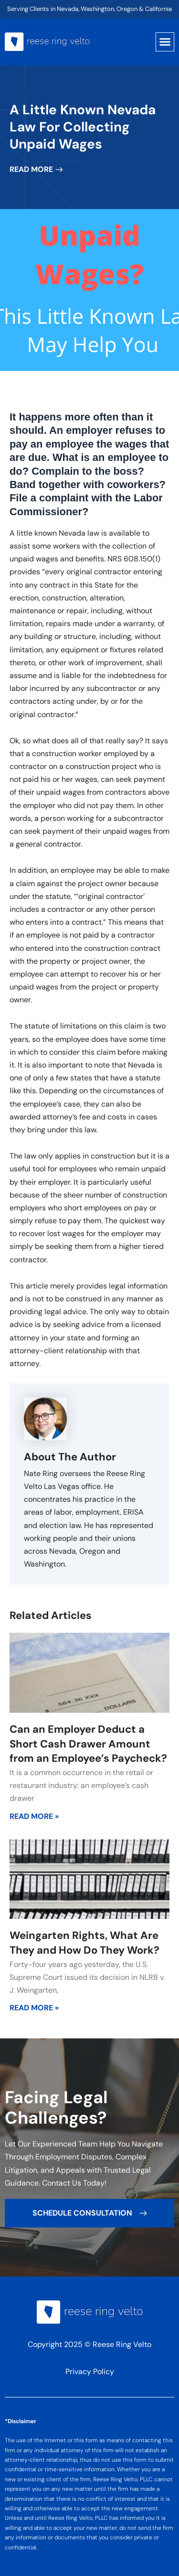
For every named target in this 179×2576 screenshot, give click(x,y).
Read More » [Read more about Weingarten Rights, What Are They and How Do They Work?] (34, 2008)
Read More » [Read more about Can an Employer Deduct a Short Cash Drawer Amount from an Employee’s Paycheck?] (34, 1816)
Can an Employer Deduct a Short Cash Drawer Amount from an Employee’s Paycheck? (88, 1744)
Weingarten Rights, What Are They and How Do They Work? (84, 1942)
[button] (165, 41)
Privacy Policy (89, 2371)
